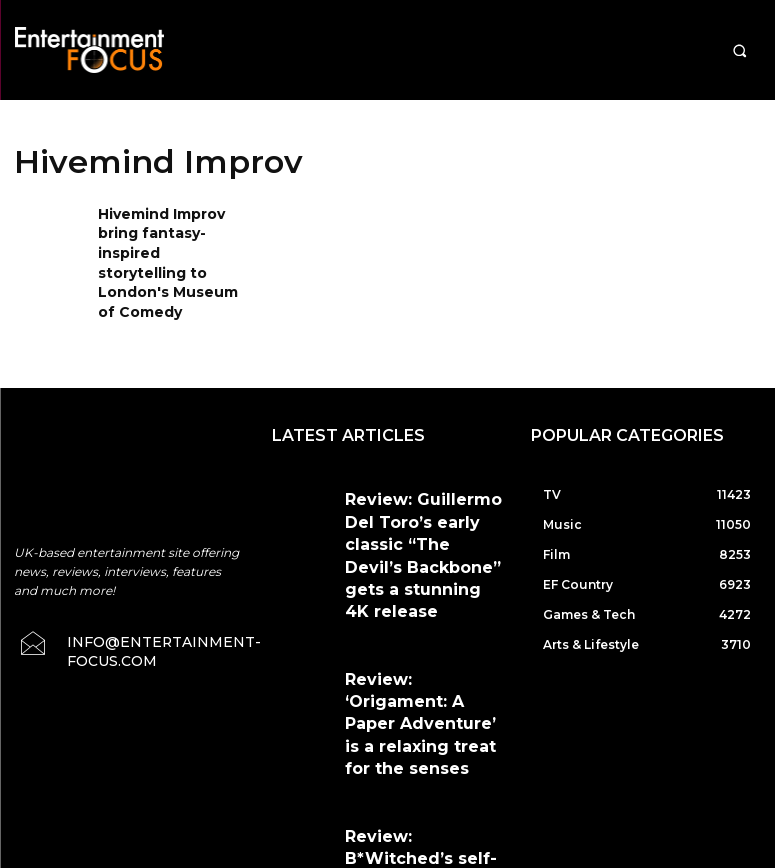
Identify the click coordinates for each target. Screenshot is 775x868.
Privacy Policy (560, 765)
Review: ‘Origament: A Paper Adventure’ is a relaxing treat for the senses (423, 577)
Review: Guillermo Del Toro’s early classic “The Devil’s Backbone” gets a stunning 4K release (423, 483)
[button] (739, 50)
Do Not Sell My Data (392, 857)
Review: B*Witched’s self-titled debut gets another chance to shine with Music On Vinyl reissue (418, 671)
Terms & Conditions (437, 765)
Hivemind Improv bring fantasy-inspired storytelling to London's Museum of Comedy (169, 246)
